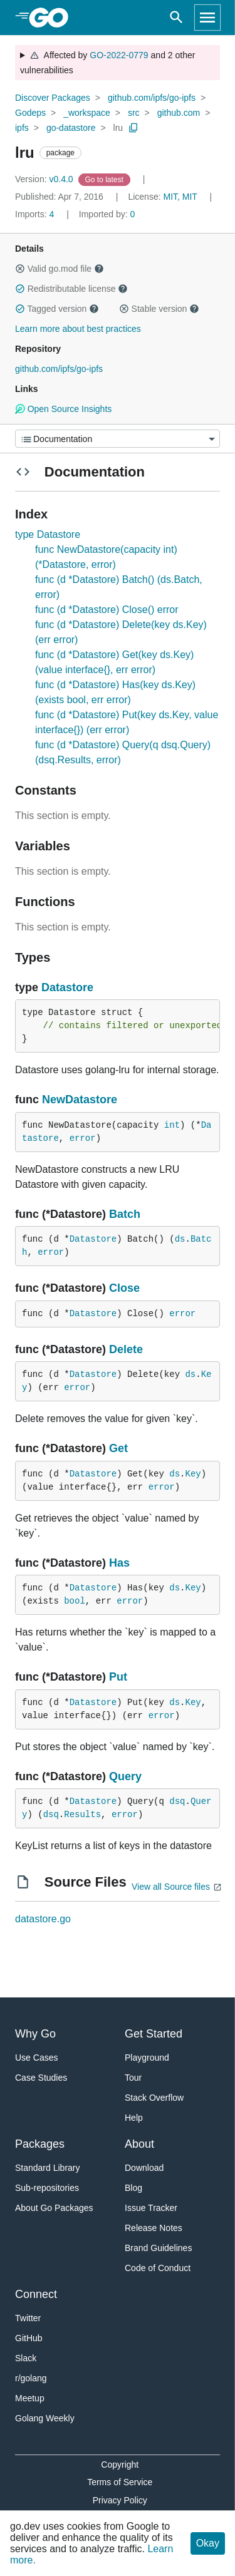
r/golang (31, 2378)
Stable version (159, 309)
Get (118, 1448)
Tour (133, 2078)
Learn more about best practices (78, 329)
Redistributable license (71, 289)
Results (82, 1815)
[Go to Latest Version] (105, 179)
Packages (40, 2144)
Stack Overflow (154, 2098)
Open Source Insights (63, 409)
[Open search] (176, 17)
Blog (133, 2188)
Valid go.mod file (59, 269)
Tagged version (57, 309)
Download (144, 2168)
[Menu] (117, 439)
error (83, 1138)
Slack (25, 2358)
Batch (124, 1214)
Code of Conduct (158, 2268)
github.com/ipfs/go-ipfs (152, 98)
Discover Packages (52, 98)
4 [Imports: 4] (35, 214)
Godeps (30, 113)
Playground (147, 2058)
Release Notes (153, 2228)
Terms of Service (119, 2482)
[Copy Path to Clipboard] (133, 127)
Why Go (35, 2033)
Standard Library (47, 2168)
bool (74, 1601)
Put (118, 1677)
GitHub (29, 2338)
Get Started (153, 2033)
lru (118, 128)
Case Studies (41, 2078)
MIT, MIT (180, 197)
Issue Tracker (151, 2208)
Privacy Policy (120, 2500)
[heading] (53, 18)
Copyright (119, 2465)
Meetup (29, 2398)
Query (125, 1776)
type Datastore (47, 534)
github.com (178, 113)
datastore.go (43, 1919)
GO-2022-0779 (119, 55)
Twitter (28, 2318)
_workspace (86, 113)
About (139, 2144)
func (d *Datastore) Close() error (107, 609)
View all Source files (171, 1887)
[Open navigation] (207, 17)
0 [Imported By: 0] (107, 214)
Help (134, 2118)
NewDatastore (79, 1099)
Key (193, 1474)
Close (124, 1288)
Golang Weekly (45, 2418)
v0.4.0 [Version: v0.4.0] (45, 179)
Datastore (67, 987)
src (134, 113)
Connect (36, 2294)
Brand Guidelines (158, 2248)
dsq (177, 1801)
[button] (20, 269)
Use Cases (36, 2058)
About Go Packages (54, 2208)
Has (119, 1563)
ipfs (22, 128)
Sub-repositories (47, 2188)
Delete (126, 1349)
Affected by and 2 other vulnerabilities (107, 62)
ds (180, 1239)
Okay (207, 2543)
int (172, 1125)
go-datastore (71, 128)
